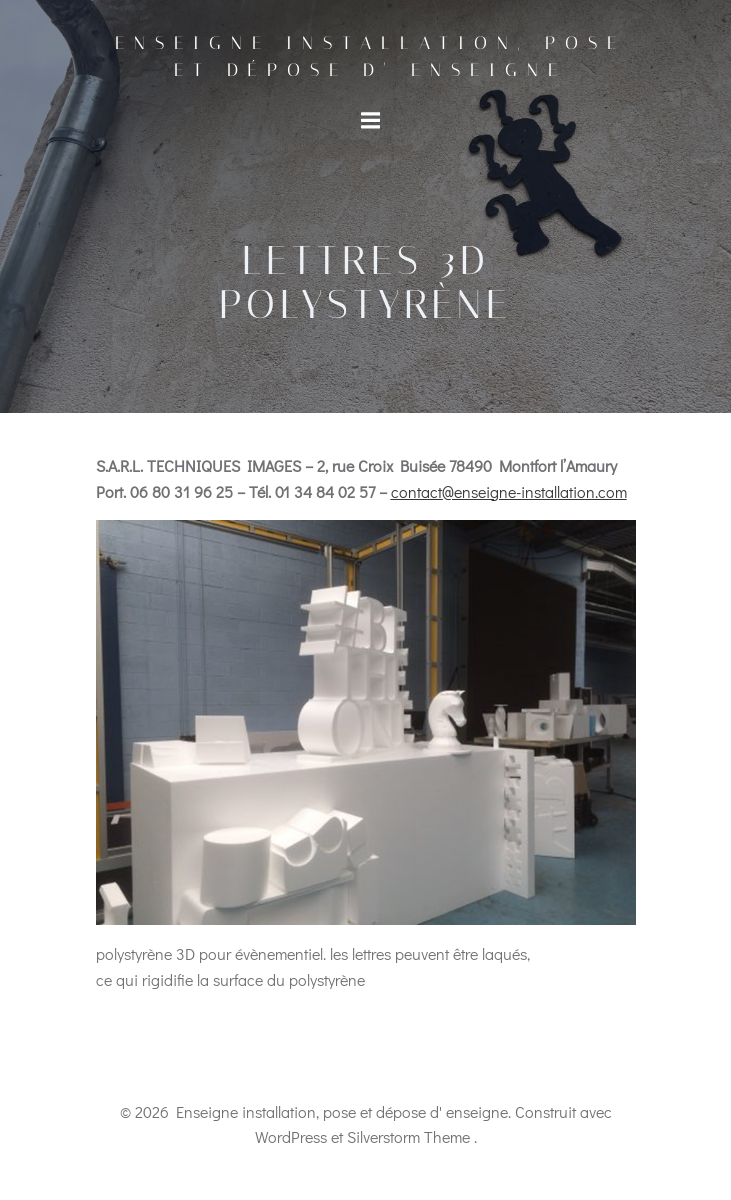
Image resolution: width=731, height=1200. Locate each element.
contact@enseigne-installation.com (509, 491)
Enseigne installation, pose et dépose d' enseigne (370, 56)
